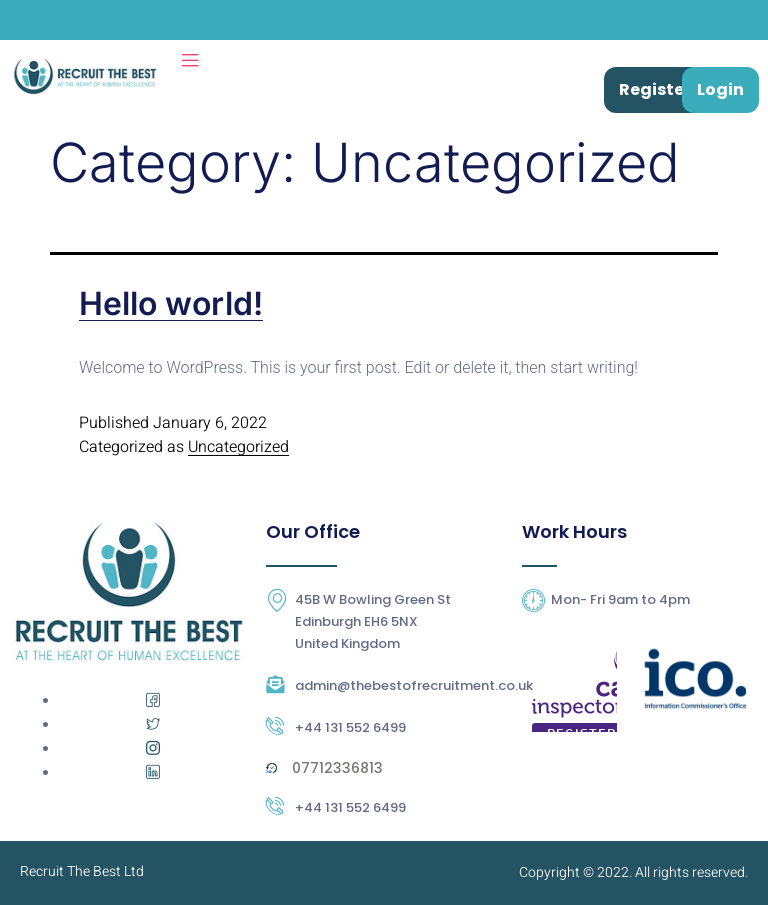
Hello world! (171, 303)
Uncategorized (238, 447)
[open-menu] (190, 61)
